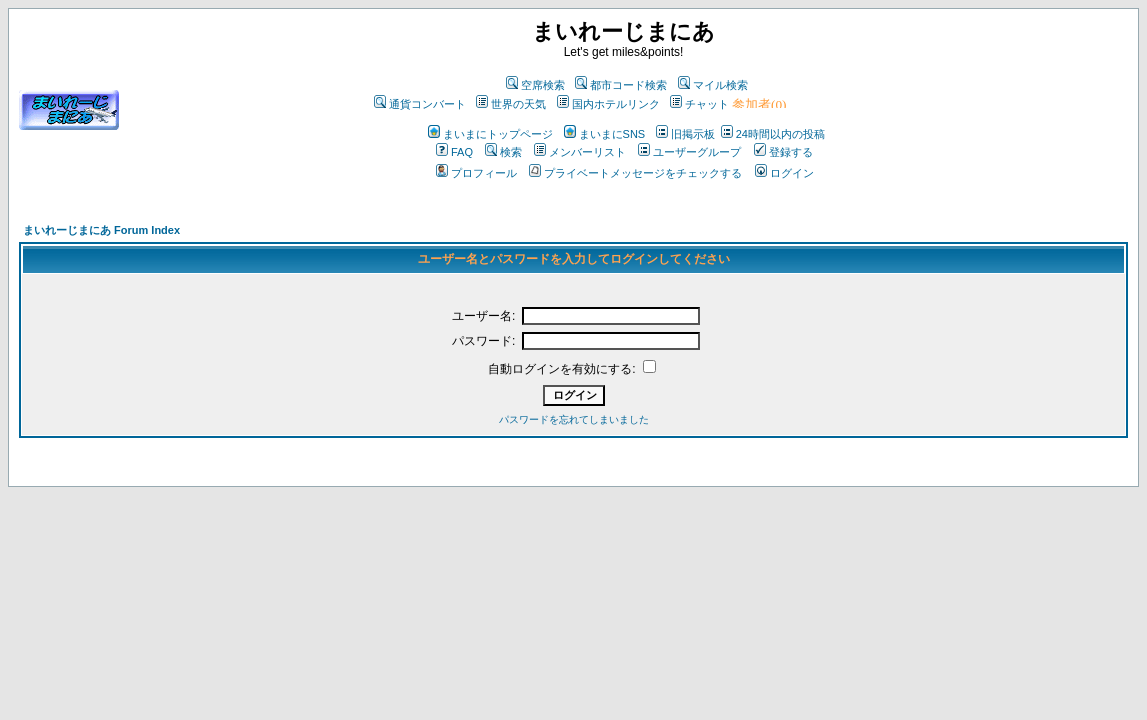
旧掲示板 (685, 134)
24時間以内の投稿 (773, 134)
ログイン (784, 173)
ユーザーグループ (689, 152)
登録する (783, 152)
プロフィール (476, 173)
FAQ (454, 152)
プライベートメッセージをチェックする (635, 173)
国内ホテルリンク (608, 104)
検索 (503, 152)
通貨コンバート (420, 104)
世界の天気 (511, 104)
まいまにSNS (605, 134)
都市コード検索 (621, 85)
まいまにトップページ (490, 134)
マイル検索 (713, 85)
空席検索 (535, 85)
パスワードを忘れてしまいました (574, 419)
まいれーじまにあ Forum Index (101, 230)
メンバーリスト (580, 152)
